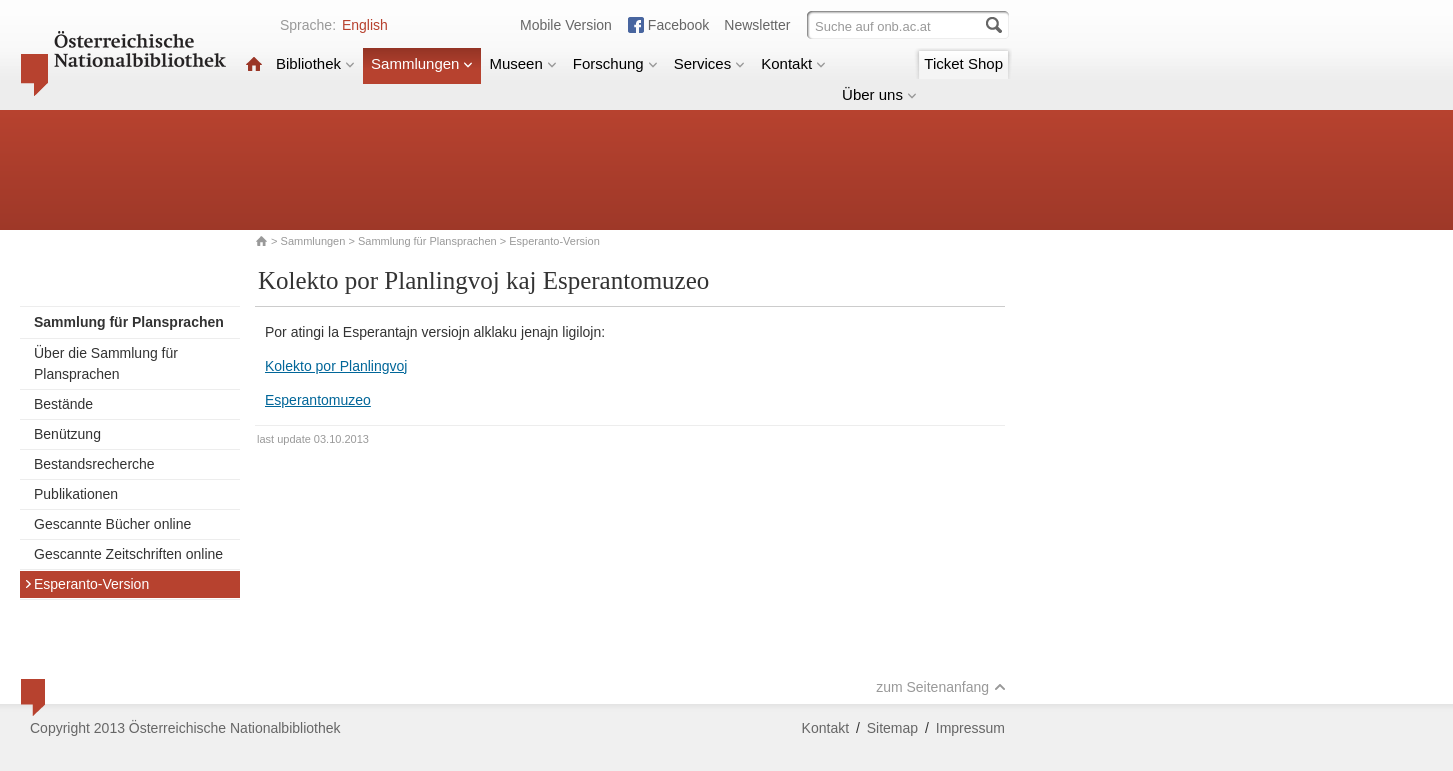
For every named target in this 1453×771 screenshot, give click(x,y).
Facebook (678, 25)
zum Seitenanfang (941, 687)
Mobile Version (566, 25)
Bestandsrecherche (94, 464)
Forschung (615, 63)
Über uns (879, 94)
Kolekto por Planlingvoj (336, 366)
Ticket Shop (963, 63)
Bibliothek (315, 63)
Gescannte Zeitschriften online (128, 554)
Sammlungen (422, 63)
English (365, 25)
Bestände (63, 404)
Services (710, 63)
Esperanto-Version (86, 584)
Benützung (67, 434)
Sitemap (892, 728)
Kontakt (793, 63)
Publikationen (76, 494)
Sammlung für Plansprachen (429, 241)
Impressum (970, 728)
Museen (522, 63)
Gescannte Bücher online (112, 524)
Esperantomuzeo (318, 400)
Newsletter (757, 25)
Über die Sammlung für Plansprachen (106, 363)
